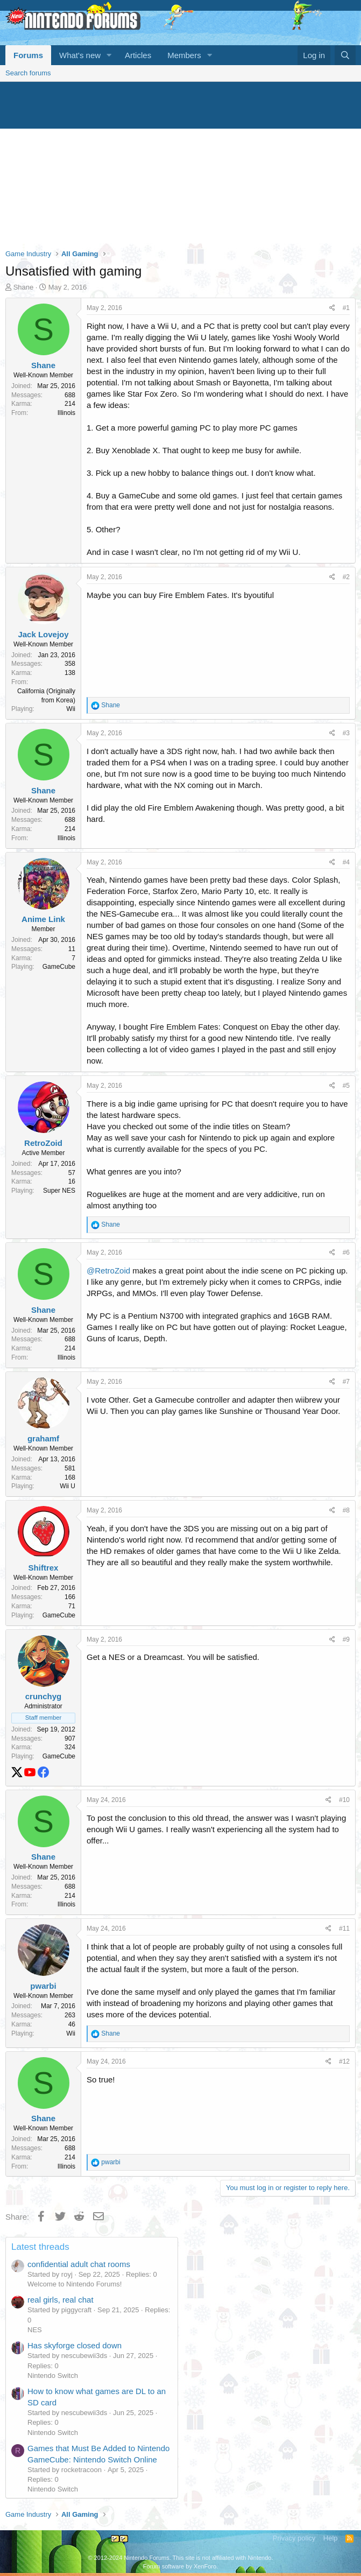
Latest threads (40, 2247)
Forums (28, 55)
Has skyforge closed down (74, 2345)
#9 (346, 1639)
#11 (344, 1928)
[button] (109, 55)
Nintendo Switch (52, 2375)
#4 (346, 862)
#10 (344, 1800)
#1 (346, 308)
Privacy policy (294, 2538)
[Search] (345, 55)
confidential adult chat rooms (78, 2264)
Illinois (66, 413)
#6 (346, 1252)
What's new (80, 55)
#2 (346, 577)
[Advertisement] (180, 162)
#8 (346, 1510)
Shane (23, 287)
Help (330, 2538)
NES (34, 2330)
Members (184, 55)
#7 (346, 1381)
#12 (344, 2061)
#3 (346, 733)
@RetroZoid (108, 1270)
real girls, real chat (60, 2299)
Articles (138, 55)
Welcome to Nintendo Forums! (74, 2284)
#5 (346, 1085)
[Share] (332, 308)
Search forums (28, 73)
